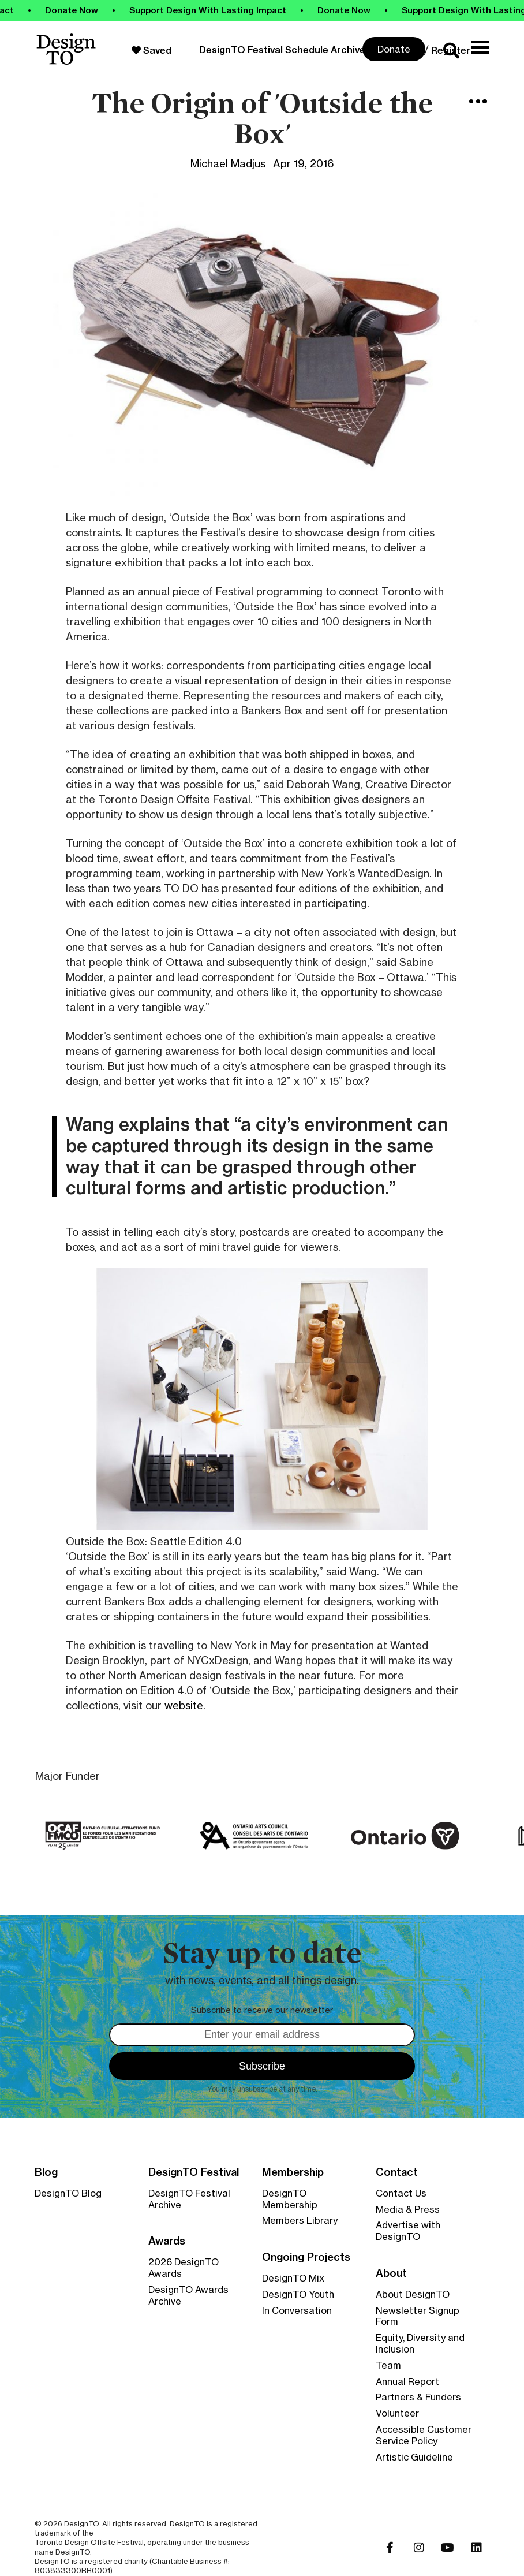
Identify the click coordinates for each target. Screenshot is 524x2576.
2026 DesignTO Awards (183, 2267)
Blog (46, 2172)
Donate (393, 49)
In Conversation (297, 2310)
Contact (397, 2172)
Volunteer (397, 2413)
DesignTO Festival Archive (189, 2198)
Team (388, 2365)
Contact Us (401, 2193)
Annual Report (407, 2381)
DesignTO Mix (293, 2278)
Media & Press (408, 2209)
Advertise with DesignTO (408, 2230)
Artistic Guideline (414, 2457)
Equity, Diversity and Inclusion (420, 2343)
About (391, 2273)
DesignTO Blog (68, 2193)
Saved (151, 50)
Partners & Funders (418, 2397)
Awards (166, 2241)
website (183, 1705)
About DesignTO (413, 2294)
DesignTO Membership (289, 2198)
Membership (293, 2172)
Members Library (300, 2220)
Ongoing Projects (306, 2257)
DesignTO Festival (193, 2172)
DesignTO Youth (298, 2294)
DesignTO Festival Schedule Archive (282, 49)
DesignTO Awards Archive (188, 2295)
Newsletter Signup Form (417, 2316)
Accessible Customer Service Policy (423, 2435)
